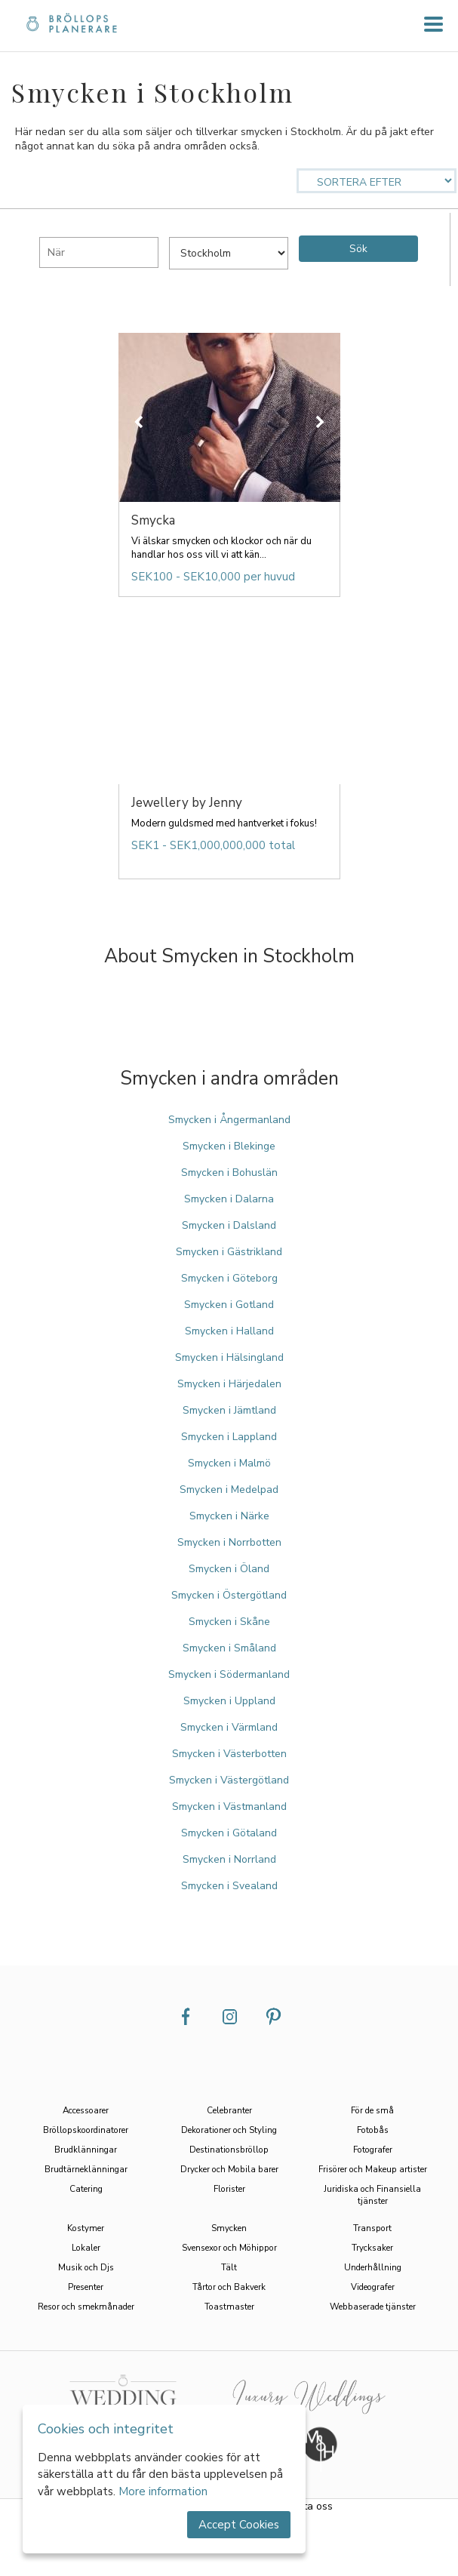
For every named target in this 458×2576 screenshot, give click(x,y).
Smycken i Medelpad (229, 1489)
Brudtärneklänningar (86, 2169)
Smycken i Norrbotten (229, 1542)
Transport (372, 2228)
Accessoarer (86, 2110)
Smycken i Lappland (229, 1437)
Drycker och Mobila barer (229, 2169)
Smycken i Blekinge (229, 1146)
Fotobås (373, 2130)
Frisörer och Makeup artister (372, 2169)
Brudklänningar (85, 2150)
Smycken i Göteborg (229, 1278)
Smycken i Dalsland (229, 1225)
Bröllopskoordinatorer (85, 2130)
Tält (229, 2267)
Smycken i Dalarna (229, 1199)
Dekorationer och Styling (229, 2130)
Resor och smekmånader (86, 2307)
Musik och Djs (86, 2267)
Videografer (373, 2287)
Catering (86, 2189)
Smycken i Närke (229, 1516)
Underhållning (372, 2267)
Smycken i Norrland (229, 1859)
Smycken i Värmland (229, 1727)
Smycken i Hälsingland (229, 1357)
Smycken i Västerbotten (229, 1754)
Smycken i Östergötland (229, 1595)
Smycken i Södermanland (229, 1674)
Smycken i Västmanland (229, 1806)
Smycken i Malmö (229, 1463)
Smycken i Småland (229, 1648)
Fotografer (372, 2150)
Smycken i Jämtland (229, 1410)
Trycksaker (372, 2248)
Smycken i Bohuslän (229, 1172)
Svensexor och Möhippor (229, 2248)
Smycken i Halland (229, 1331)
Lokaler (86, 2248)
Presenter (85, 2287)
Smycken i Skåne (229, 1621)
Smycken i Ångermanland (229, 1120)
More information (162, 2491)
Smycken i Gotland (229, 1304)
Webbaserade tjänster (373, 2307)
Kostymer (85, 2228)
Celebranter (229, 2110)
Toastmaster (229, 2307)
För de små (372, 2110)
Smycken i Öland (229, 1569)
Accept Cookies (238, 2524)
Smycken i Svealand (229, 1886)
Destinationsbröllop (229, 2150)
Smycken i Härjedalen (229, 1384)
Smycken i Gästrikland (229, 1252)
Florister (229, 2189)
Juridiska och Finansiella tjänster (372, 2195)
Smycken (229, 2228)
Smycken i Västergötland (229, 1780)
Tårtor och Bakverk (229, 2287)
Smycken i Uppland (229, 1701)
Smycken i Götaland (229, 1833)
